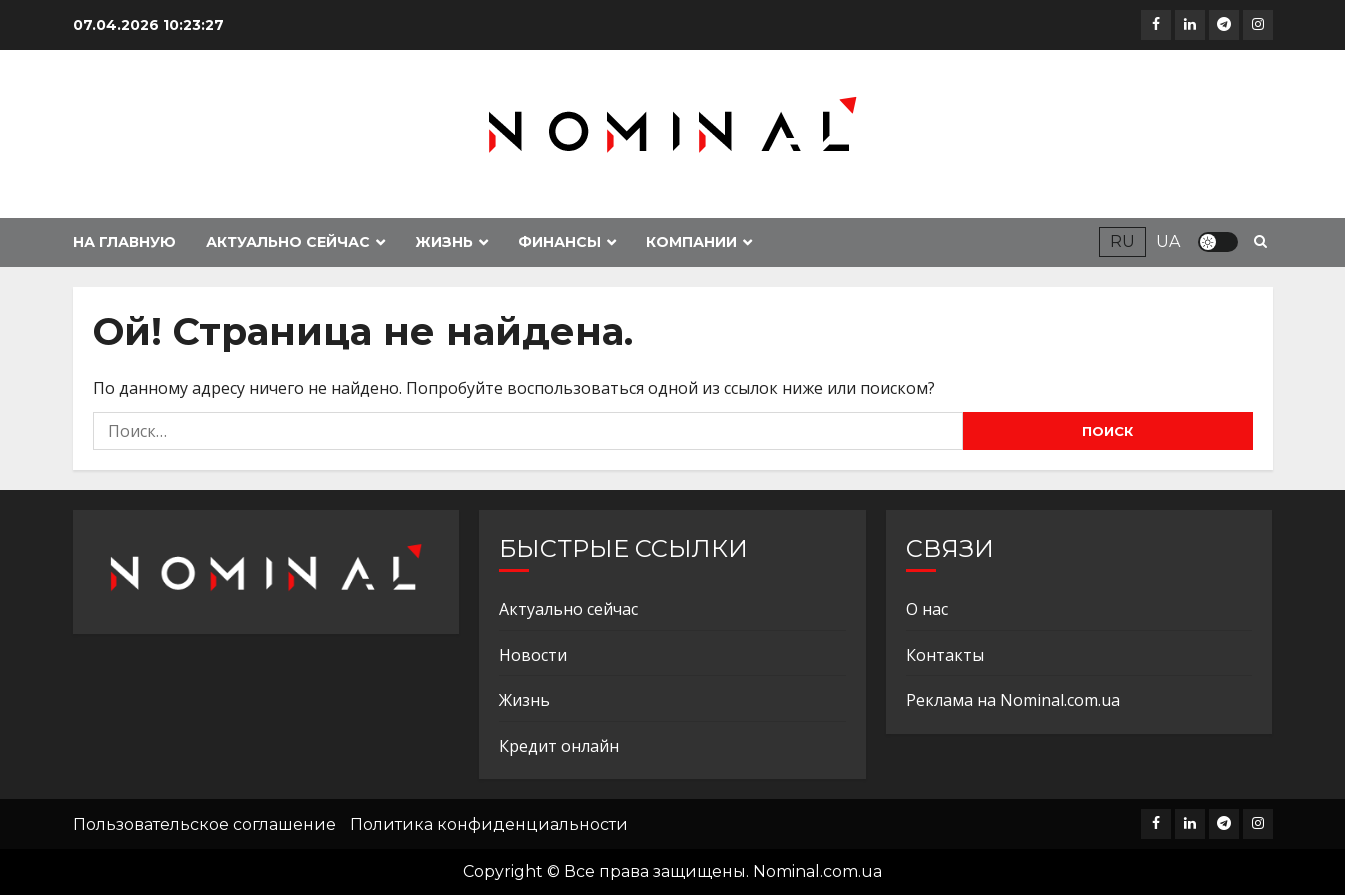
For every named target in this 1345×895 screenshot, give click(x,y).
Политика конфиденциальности (489, 824)
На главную (124, 242)
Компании (691, 242)
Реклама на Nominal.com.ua (1013, 700)
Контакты (945, 655)
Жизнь (444, 242)
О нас (927, 609)
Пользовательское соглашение (204, 824)
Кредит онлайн (559, 746)
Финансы (559, 242)
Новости (533, 655)
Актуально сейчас (288, 242)
